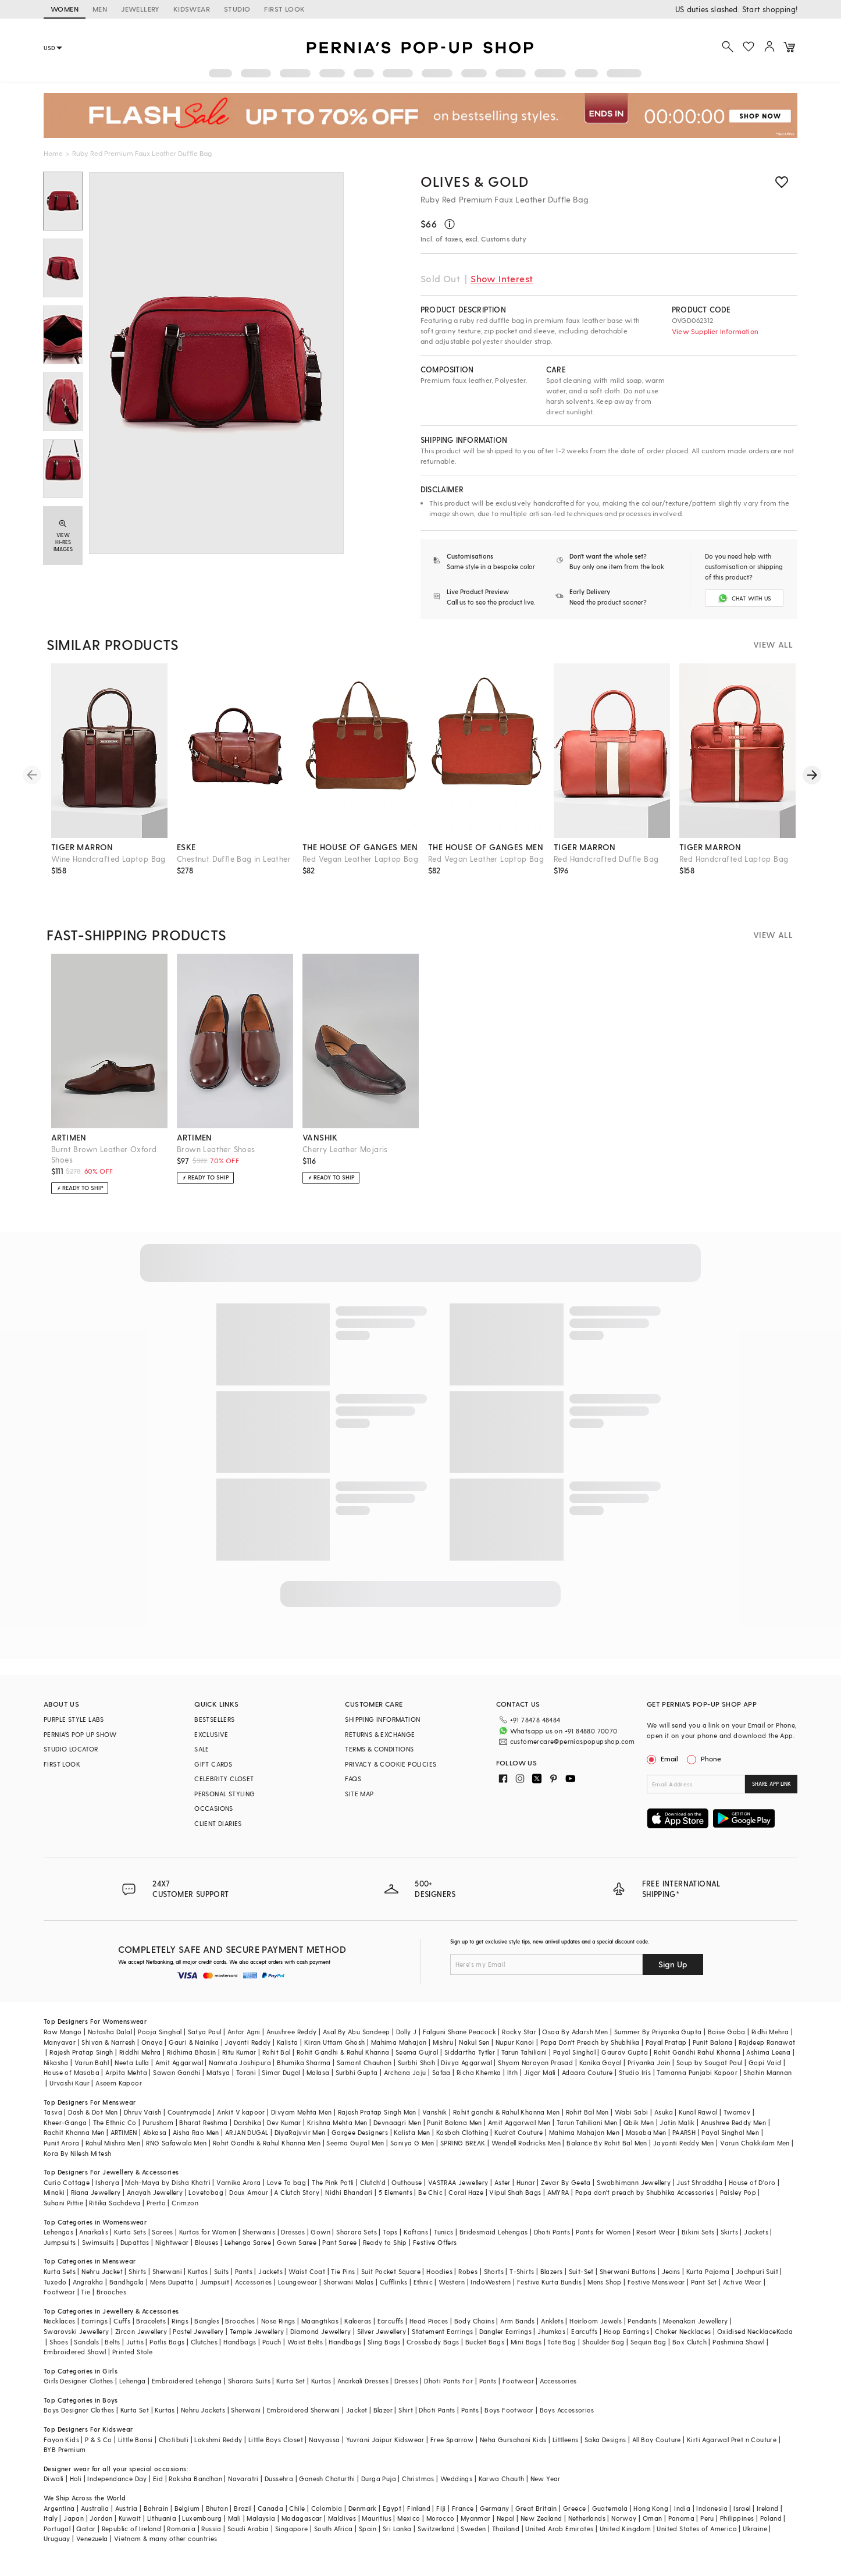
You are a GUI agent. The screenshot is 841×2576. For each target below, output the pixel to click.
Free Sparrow (452, 2449)
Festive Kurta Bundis (549, 2291)
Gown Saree (296, 2251)
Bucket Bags (484, 2351)
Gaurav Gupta (624, 2061)
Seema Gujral (417, 2061)
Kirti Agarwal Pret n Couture (731, 2449)
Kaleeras (357, 2331)
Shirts (137, 2280)
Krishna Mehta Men (337, 2132)
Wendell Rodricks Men (526, 2152)
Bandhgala (126, 2291)
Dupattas (134, 2251)
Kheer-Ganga (65, 2132)
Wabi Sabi (631, 2121)
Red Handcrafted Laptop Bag (733, 868)
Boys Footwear (508, 2420)
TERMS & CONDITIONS (379, 1759)
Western (452, 2291)
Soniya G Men (412, 2152)
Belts (112, 2351)
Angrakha (88, 2291)
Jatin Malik (677, 2132)
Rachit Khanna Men (74, 2142)
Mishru (443, 2051)
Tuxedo (55, 2291)
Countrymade (189, 2121)
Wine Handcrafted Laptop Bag (108, 868)
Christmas (418, 2488)
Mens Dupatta (172, 2291)
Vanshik (434, 2121)
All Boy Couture (656, 2449)
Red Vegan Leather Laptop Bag (360, 868)
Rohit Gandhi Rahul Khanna (697, 2061)
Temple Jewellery (257, 2340)
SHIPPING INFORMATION (382, 1729)
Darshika (247, 2132)
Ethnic (423, 2291)
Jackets (756, 2241)
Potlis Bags (166, 2351)
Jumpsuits (60, 2251)
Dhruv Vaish (142, 2121)
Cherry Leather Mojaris (345, 1158)
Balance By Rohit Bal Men (606, 2152)
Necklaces (60, 2331)
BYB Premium (64, 2459)
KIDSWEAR (191, 9)
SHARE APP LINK (771, 1793)
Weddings (456, 2488)
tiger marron (82, 857)
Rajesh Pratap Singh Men (377, 2121)
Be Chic (430, 2202)
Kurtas (198, 2280)
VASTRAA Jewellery (458, 2191)
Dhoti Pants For (448, 2390)
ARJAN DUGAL (246, 2142)
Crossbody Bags (433, 2351)
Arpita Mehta (126, 2082)
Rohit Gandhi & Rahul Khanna (343, 2061)
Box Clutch (689, 2351)
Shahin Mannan (767, 2082)
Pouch (271, 2351)
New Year (545, 2488)
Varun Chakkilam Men (755, 2152)
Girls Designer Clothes (78, 2390)
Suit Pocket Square (391, 2280)
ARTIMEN (124, 2142)
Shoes (58, 2351)
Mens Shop (604, 2291)
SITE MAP (359, 1803)
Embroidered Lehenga (187, 2390)
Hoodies (439, 2280)
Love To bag (286, 2191)
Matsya (218, 2082)
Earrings (94, 2331)
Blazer (383, 2420)
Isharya (107, 2191)
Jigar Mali (540, 2082)
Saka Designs (605, 2449)
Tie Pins (343, 2280)
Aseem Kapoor (118, 2092)
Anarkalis (93, 2241)
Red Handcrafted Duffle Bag (606, 868)
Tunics (443, 2241)
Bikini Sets (698, 2241)
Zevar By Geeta (566, 2191)
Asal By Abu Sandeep (356, 2041)
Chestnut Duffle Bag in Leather (234, 868)
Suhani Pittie (63, 2212)
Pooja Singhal (159, 2041)
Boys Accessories (567, 2420)
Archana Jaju (405, 2082)
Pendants (642, 2331)
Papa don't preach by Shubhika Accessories (644, 2202)
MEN (99, 9)
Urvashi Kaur (69, 2092)
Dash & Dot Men (93, 2121)
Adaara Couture (587, 2082)
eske (186, 857)
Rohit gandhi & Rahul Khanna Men (506, 2121)
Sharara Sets (356, 2241)
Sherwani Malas (348, 2291)
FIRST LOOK (284, 9)
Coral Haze (465, 2202)
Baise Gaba (727, 2041)
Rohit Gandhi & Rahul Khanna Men (266, 2152)
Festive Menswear (656, 2291)
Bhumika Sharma (304, 2072)
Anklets (552, 2331)
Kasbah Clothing (462, 2142)
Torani (246, 2082)
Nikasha (56, 2072)
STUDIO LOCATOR (71, 1759)
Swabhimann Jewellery (634, 2191)
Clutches (204, 2351)
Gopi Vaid (765, 2072)
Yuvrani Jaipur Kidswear (385, 2449)
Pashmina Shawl (738, 2351)
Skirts (729, 2241)
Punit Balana (713, 2051)
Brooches (111, 2301)
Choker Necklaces (683, 2340)
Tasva (53, 2121)
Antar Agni (244, 2041)
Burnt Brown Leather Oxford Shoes (103, 1164)
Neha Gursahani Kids (513, 2449)
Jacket (356, 2420)
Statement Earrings (442, 2340)
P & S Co (98, 2449)
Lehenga (132, 2390)
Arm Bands (517, 2331)
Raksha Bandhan (195, 2488)
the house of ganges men (360, 857)
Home (53, 153)
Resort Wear (655, 2241)
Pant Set (704, 2291)
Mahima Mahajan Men (584, 2142)
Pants (243, 2280)
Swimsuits (98, 2251)
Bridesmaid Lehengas (493, 2241)
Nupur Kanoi (515, 2051)
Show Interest (502, 278)
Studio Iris (635, 2082)
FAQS (353, 1788)
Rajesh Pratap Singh (81, 2061)
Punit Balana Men (454, 2132)
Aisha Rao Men (196, 2142)
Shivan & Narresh (108, 2051)
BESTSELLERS (214, 1729)
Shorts (494, 2280)
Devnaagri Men (397, 2132)
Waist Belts (305, 2351)
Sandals (86, 2351)
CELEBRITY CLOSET (224, 1788)
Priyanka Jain (649, 2072)
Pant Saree (339, 2251)
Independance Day (117, 2488)
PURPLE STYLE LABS (74, 1729)
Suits (221, 2280)
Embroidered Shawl (75, 2361)
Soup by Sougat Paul (709, 2072)
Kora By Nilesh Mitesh (77, 2162)
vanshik (320, 1147)
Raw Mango (63, 2041)
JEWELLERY (140, 9)
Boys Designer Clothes (79, 2420)
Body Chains (474, 2331)
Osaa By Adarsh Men (575, 2041)
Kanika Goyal (600, 2072)
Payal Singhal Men (730, 2142)
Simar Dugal (281, 2082)
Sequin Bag (648, 2351)
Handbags (239, 2351)
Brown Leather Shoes (216, 1158)
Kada (784, 2340)
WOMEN (65, 9)
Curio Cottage (67, 2191)
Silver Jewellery (381, 2340)
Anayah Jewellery (155, 2202)
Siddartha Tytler (469, 2061)
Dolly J (406, 2041)
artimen (69, 1147)
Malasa (318, 2082)
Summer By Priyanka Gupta (658, 2041)
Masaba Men (646, 2142)
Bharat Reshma (203, 2132)
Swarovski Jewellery (76, 2340)
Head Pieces (428, 2331)
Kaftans (416, 2241)
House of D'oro (752, 2191)
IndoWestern (491, 2291)
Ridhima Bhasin (191, 2061)
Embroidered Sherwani (303, 2420)
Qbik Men (638, 2132)
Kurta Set (290, 2390)
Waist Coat (306, 2280)
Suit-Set (581, 2280)
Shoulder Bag (603, 2351)
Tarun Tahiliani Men (587, 2132)
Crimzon (185, 2212)
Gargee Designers (360, 2142)
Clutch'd (373, 2191)
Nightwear (172, 2251)
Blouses (207, 2251)
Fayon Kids (61, 2449)
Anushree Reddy (291, 2041)
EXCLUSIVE (211, 1744)
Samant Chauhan (364, 2072)
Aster (502, 2191)
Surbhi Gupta (357, 2082)
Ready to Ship (385, 2251)
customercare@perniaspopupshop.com (558, 1749)
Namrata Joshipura (240, 2072)
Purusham (157, 2132)
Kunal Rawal (698, 2121)
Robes (467, 2280)
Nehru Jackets (203, 2420)
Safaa (441, 2082)
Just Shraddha (699, 2191)
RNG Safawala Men (176, 2152)
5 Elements (395, 2202)
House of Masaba (71, 2082)
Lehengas (58, 2241)
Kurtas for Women (207, 2241)
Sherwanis (259, 2241)
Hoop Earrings (626, 2340)
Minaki (54, 2202)
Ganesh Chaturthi (327, 2488)
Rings (180, 2331)
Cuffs (121, 2331)
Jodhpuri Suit (757, 2280)
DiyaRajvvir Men (300, 2142)
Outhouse (406, 2191)
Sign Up (672, 1973)
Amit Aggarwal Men (519, 2132)
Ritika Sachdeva (114, 2212)
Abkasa (154, 2142)
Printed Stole (132, 2361)
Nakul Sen (474, 2051)
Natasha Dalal (110, 2041)
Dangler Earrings (505, 2340)
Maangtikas (319, 2331)
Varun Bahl (91, 2072)
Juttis (135, 2351)
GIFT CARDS (213, 1774)
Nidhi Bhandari (349, 2202)
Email (663, 1768)
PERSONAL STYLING (224, 1803)
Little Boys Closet (275, 2449)
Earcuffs (390, 2331)
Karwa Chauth (502, 2488)
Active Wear (742, 2291)
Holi (76, 2488)
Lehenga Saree (247, 2251)
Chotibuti (174, 2449)
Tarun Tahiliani (524, 2061)
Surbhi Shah (416, 2072)
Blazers (551, 2280)
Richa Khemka (479, 2082)
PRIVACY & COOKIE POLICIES (390, 1774)
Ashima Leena (768, 2061)
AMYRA (558, 2202)
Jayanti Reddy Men (683, 2152)
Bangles (206, 2331)
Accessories (253, 2291)
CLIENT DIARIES (218, 1833)
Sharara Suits (249, 2390)
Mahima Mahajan (399, 2051)
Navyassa (324, 2449)
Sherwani (167, 2280)
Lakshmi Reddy (218, 2449)
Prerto (156, 2212)
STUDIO (237, 9)
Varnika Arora (238, 2191)
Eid (158, 2488)
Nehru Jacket (102, 2280)
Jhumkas (551, 2340)
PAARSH (684, 2142)
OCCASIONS (213, 1818)
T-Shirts (521, 2280)
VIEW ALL (773, 654)
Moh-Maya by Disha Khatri (168, 2191)
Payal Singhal (574, 2061)
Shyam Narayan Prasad (535, 2072)
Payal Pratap (666, 2051)
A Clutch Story (296, 2202)
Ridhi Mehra (770, 2041)
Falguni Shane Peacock (459, 2041)
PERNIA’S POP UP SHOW (80, 1744)
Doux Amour (248, 2202)
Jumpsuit (214, 2291)
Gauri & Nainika (194, 2051)
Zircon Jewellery (141, 2340)
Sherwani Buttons (627, 2280)
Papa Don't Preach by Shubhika (590, 2051)
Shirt (405, 2420)
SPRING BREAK (463, 2152)
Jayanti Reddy (247, 2051)
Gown (320, 2241)
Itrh (512, 2082)
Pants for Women (603, 2241)
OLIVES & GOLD (475, 181)
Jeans (671, 2280)
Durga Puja (378, 2488)
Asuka (663, 2121)
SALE (201, 1759)
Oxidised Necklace (746, 2340)
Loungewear (298, 2291)
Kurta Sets (130, 2241)
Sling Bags (384, 2351)
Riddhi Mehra (140, 2061)
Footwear (59, 2301)
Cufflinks (394, 2291)
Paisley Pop (738, 2202)
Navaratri (243, 2488)
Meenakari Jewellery (695, 2331)
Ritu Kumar (239, 2061)
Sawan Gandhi (177, 2082)
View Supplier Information (715, 331)
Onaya (152, 2051)
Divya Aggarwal (466, 2072)
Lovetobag (205, 2202)
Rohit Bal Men (587, 2121)
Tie (85, 2301)
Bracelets (151, 2331)
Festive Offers (435, 2251)
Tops (390, 2241)
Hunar (525, 2191)
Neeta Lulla (132, 2072)
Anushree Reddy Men (733, 2132)
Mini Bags (526, 2351)
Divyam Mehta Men (301, 2121)
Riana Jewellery (96, 2202)
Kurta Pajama (708, 2280)
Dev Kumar (284, 2132)
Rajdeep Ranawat (767, 2051)
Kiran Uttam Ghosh (334, 2051)
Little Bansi (135, 2449)
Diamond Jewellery (320, 2340)
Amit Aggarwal (179, 2072)
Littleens (566, 2449)
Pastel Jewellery (198, 2340)
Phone (710, 1768)
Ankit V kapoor (241, 2121)
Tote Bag (561, 2351)
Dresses (293, 2241)
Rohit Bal (276, 2061)
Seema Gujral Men (355, 2152)
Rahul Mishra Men (112, 2152)
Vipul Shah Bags (515, 2202)
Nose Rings (278, 2331)
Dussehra (279, 2488)
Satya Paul (205, 2041)
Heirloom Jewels (595, 2331)
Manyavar (60, 2051)
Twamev (737, 2121)
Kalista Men (412, 2142)
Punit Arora (61, 2152)
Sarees (162, 2241)
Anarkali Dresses (363, 2390)
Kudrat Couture (518, 2142)
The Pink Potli (333, 2191)
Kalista (287, 2051)
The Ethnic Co (115, 2132)
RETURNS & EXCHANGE (380, 1744)
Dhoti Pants (552, 2241)
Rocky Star (519, 2041)
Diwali (53, 2488)
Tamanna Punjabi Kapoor (697, 2082)
